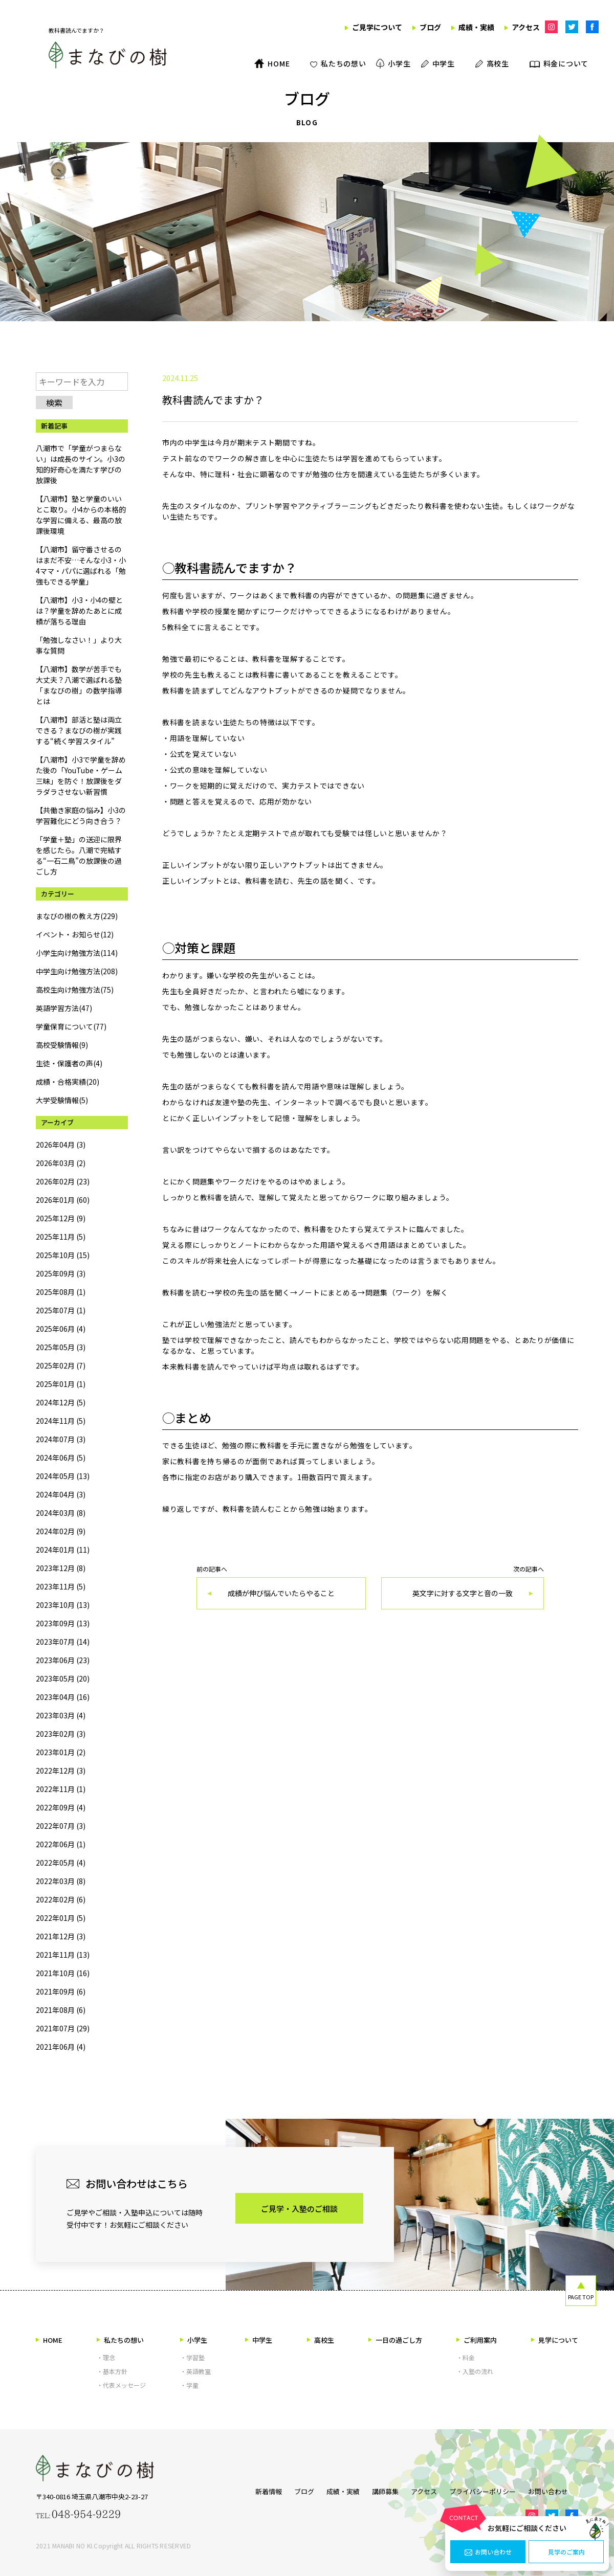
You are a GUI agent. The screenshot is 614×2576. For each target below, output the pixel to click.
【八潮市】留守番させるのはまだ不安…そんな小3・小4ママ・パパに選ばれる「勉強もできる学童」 (81, 565)
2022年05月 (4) (60, 1862)
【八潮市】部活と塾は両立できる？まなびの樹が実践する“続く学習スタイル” (79, 730)
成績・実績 (332, 2489)
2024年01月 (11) (63, 1549)
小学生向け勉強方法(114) (77, 953)
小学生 (193, 2340)
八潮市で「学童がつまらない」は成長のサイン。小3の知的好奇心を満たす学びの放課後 (80, 464)
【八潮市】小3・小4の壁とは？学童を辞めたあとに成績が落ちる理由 (79, 610)
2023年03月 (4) (60, 1715)
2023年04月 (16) (63, 1697)
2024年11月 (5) (60, 1421)
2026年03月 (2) (60, 1163)
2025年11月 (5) (60, 1236)
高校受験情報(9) (62, 1045)
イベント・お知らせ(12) (75, 934)
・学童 (189, 2385)
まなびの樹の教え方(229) (77, 916)
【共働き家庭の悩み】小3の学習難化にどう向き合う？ (81, 815)
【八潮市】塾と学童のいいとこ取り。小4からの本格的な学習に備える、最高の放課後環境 (81, 515)
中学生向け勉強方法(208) (77, 971)
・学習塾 (192, 2357)
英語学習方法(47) (64, 1008)
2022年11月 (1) (60, 1789)
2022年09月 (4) (60, 1807)
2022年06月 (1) (60, 1844)
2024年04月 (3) (60, 1494)
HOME (49, 2340)
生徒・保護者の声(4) (69, 1063)
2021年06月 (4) (60, 2047)
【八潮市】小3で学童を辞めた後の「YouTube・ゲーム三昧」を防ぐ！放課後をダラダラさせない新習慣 (81, 775)
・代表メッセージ (121, 2385)
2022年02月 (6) (60, 1899)
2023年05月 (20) (63, 1678)
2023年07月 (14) (63, 1642)
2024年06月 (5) (60, 1457)
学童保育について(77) (71, 1026)
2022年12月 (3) (60, 1770)
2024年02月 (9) (60, 1531)
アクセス (424, 2489)
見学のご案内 (566, 2552)
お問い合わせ (488, 2552)
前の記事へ (281, 1587)
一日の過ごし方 (395, 2340)
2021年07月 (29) (63, 2028)
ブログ (289, 2489)
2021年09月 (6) (60, 1991)
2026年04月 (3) (60, 1144)
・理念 (106, 2357)
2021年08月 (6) (60, 2010)
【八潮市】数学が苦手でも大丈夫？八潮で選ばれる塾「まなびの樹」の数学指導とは (79, 685)
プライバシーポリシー (487, 2489)
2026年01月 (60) (63, 1200)
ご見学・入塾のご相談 (299, 2208)
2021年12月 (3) (60, 1936)
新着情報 (248, 2489)
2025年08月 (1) (60, 1292)
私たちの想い (120, 2340)
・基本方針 (112, 2371)
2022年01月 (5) (60, 1918)
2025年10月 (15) (63, 1255)
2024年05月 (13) (63, 1476)
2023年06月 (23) (63, 1660)
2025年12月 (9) (60, 1218)
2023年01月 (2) (60, 1752)
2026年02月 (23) (63, 1181)
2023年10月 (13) (63, 1605)
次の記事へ (462, 1587)
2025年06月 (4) (60, 1329)
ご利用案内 (476, 2340)
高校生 (320, 2340)
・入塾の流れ (474, 2371)
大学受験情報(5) (62, 1100)
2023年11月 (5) (60, 1586)
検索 (54, 402)
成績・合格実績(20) (67, 1082)
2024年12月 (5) (60, 1402)
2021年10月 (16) (63, 1973)
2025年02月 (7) (60, 1365)
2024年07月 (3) (60, 1439)
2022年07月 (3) (60, 1826)
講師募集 (380, 2489)
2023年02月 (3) (60, 1734)
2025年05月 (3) (60, 1347)
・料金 (465, 2357)
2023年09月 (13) (63, 1623)
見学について (554, 2340)
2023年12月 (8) (60, 1568)
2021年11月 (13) (63, 1955)
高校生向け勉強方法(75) (75, 989)
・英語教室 (195, 2371)
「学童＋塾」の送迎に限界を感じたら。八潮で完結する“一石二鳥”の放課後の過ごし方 (79, 855)
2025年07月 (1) (60, 1310)
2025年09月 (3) (60, 1273)
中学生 (258, 2340)
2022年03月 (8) (60, 1881)
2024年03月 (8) (60, 1513)
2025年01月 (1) (60, 1384)
